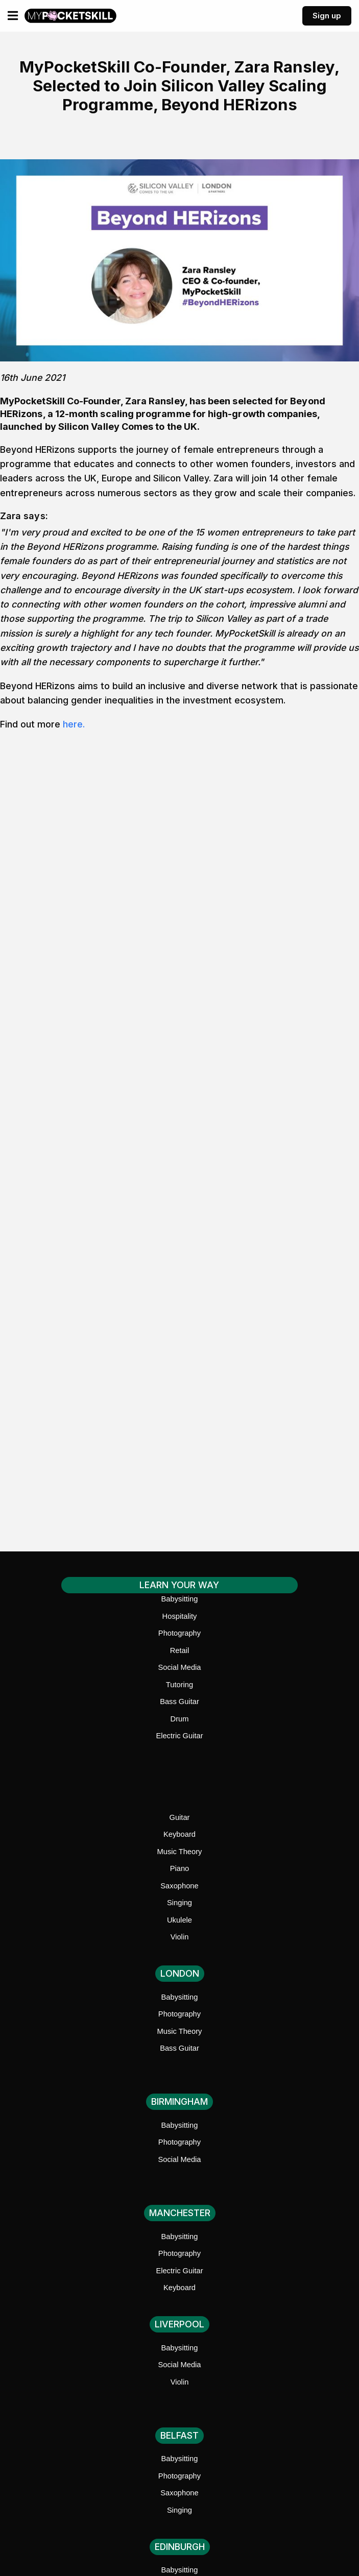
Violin (180, 1937)
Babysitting (179, 1599)
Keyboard (179, 1834)
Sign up (327, 15)
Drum (180, 1719)
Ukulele (179, 1920)
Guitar (180, 1817)
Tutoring (179, 1685)
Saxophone (179, 1886)
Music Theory (179, 1852)
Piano (179, 1868)
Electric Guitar (179, 1736)
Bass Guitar (179, 1701)
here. (74, 724)
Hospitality (179, 1616)
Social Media (179, 1667)
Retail (179, 1650)
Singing (179, 1903)
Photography (179, 1633)
